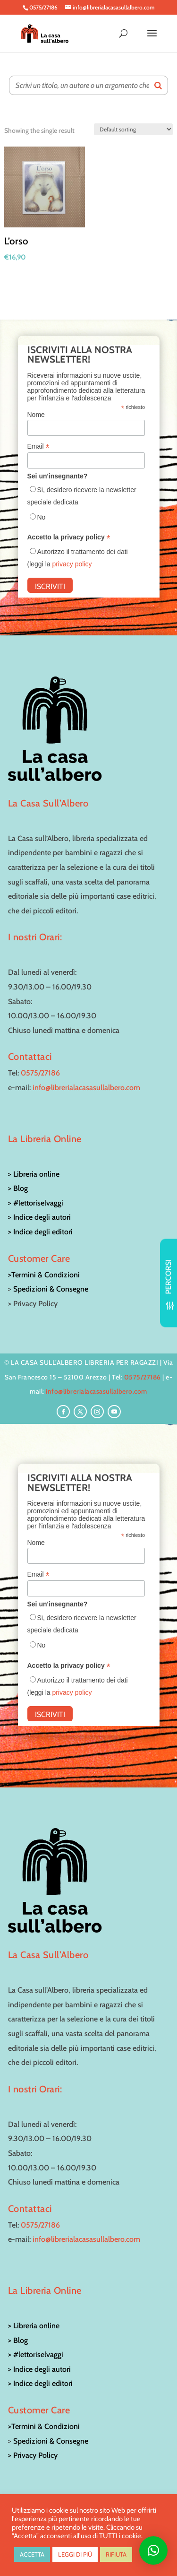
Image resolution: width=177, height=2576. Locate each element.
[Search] (158, 85)
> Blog (18, 1188)
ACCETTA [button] (32, 2554)
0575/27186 (40, 1072)
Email (38, 446)
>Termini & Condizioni (44, 1274)
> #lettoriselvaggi (35, 1202)
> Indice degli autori (39, 1217)
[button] (153, 2550)
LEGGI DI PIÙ (75, 2554)
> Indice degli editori (40, 1231)
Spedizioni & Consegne (50, 1288)
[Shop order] (133, 129)
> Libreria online (33, 1174)
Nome (36, 414)
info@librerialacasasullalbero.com (86, 1087)
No (41, 517)
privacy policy (72, 564)
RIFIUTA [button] (116, 2554)
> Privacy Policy (33, 2455)
